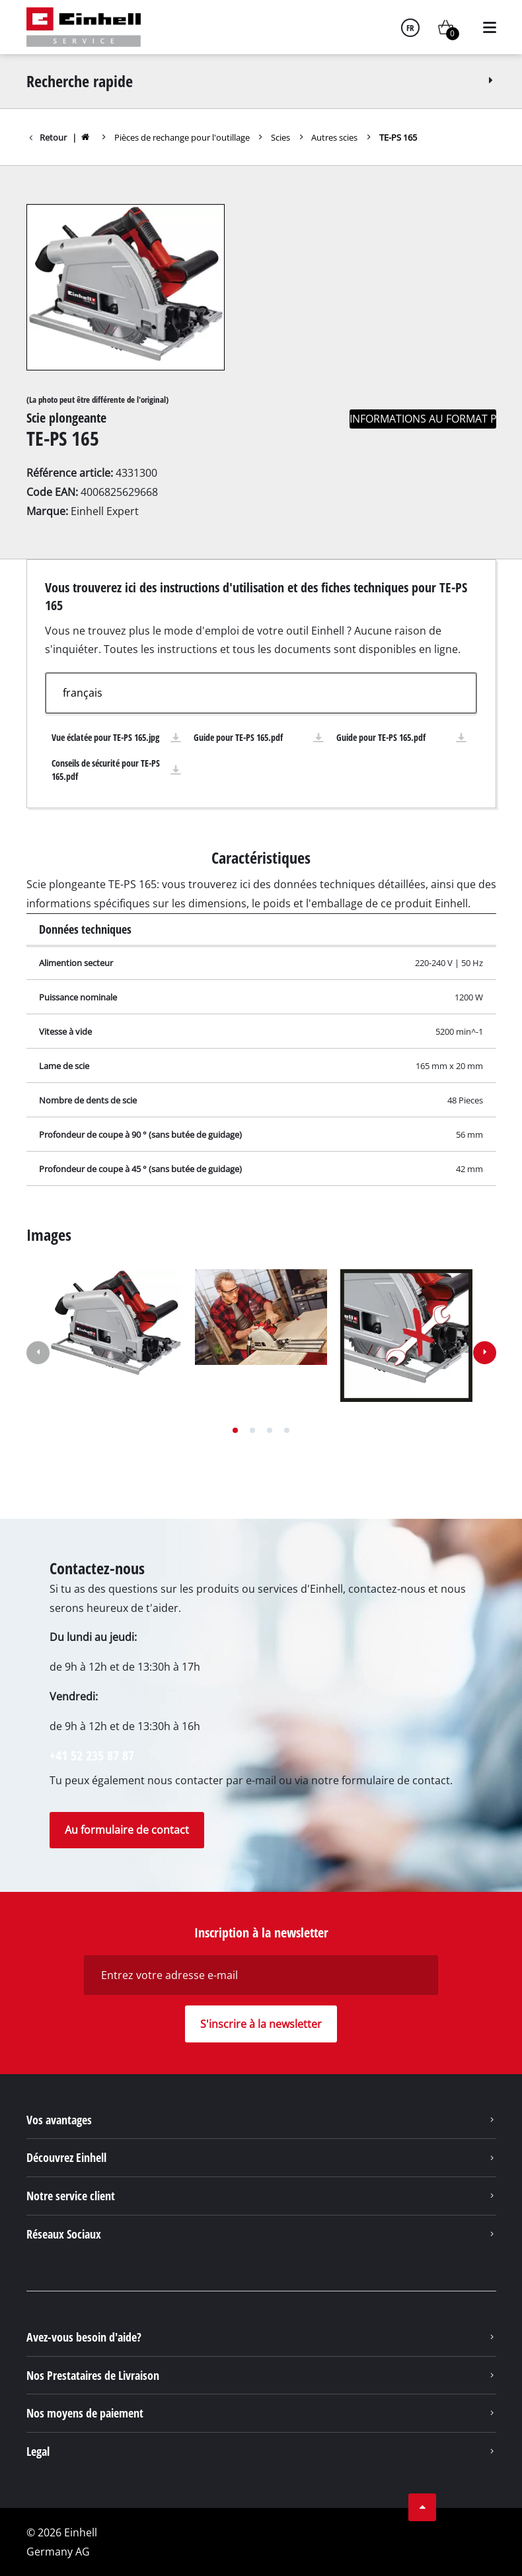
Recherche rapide (261, 81)
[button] (235, 1430)
